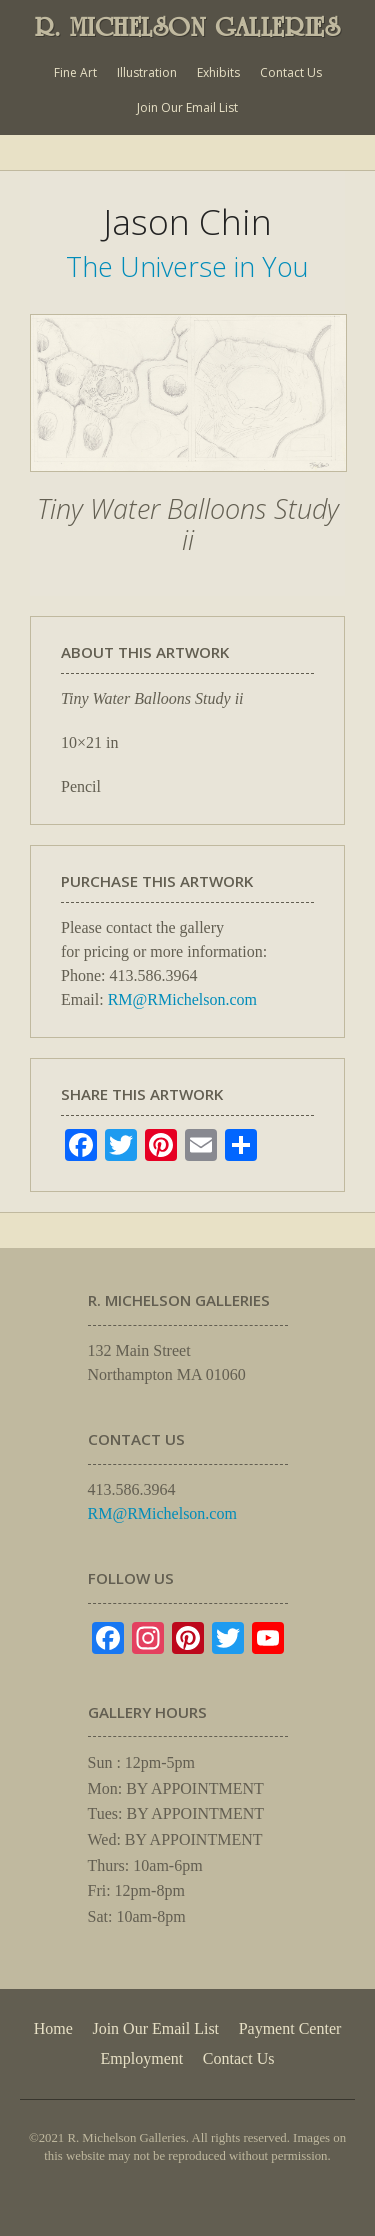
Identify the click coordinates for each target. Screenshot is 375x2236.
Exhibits (218, 72)
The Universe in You (187, 266)
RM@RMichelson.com (182, 999)
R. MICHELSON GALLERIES (188, 27)
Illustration (147, 72)
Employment (142, 2058)
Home (53, 2028)
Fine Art (75, 72)
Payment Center (290, 2028)
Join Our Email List (187, 107)
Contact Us (291, 72)
